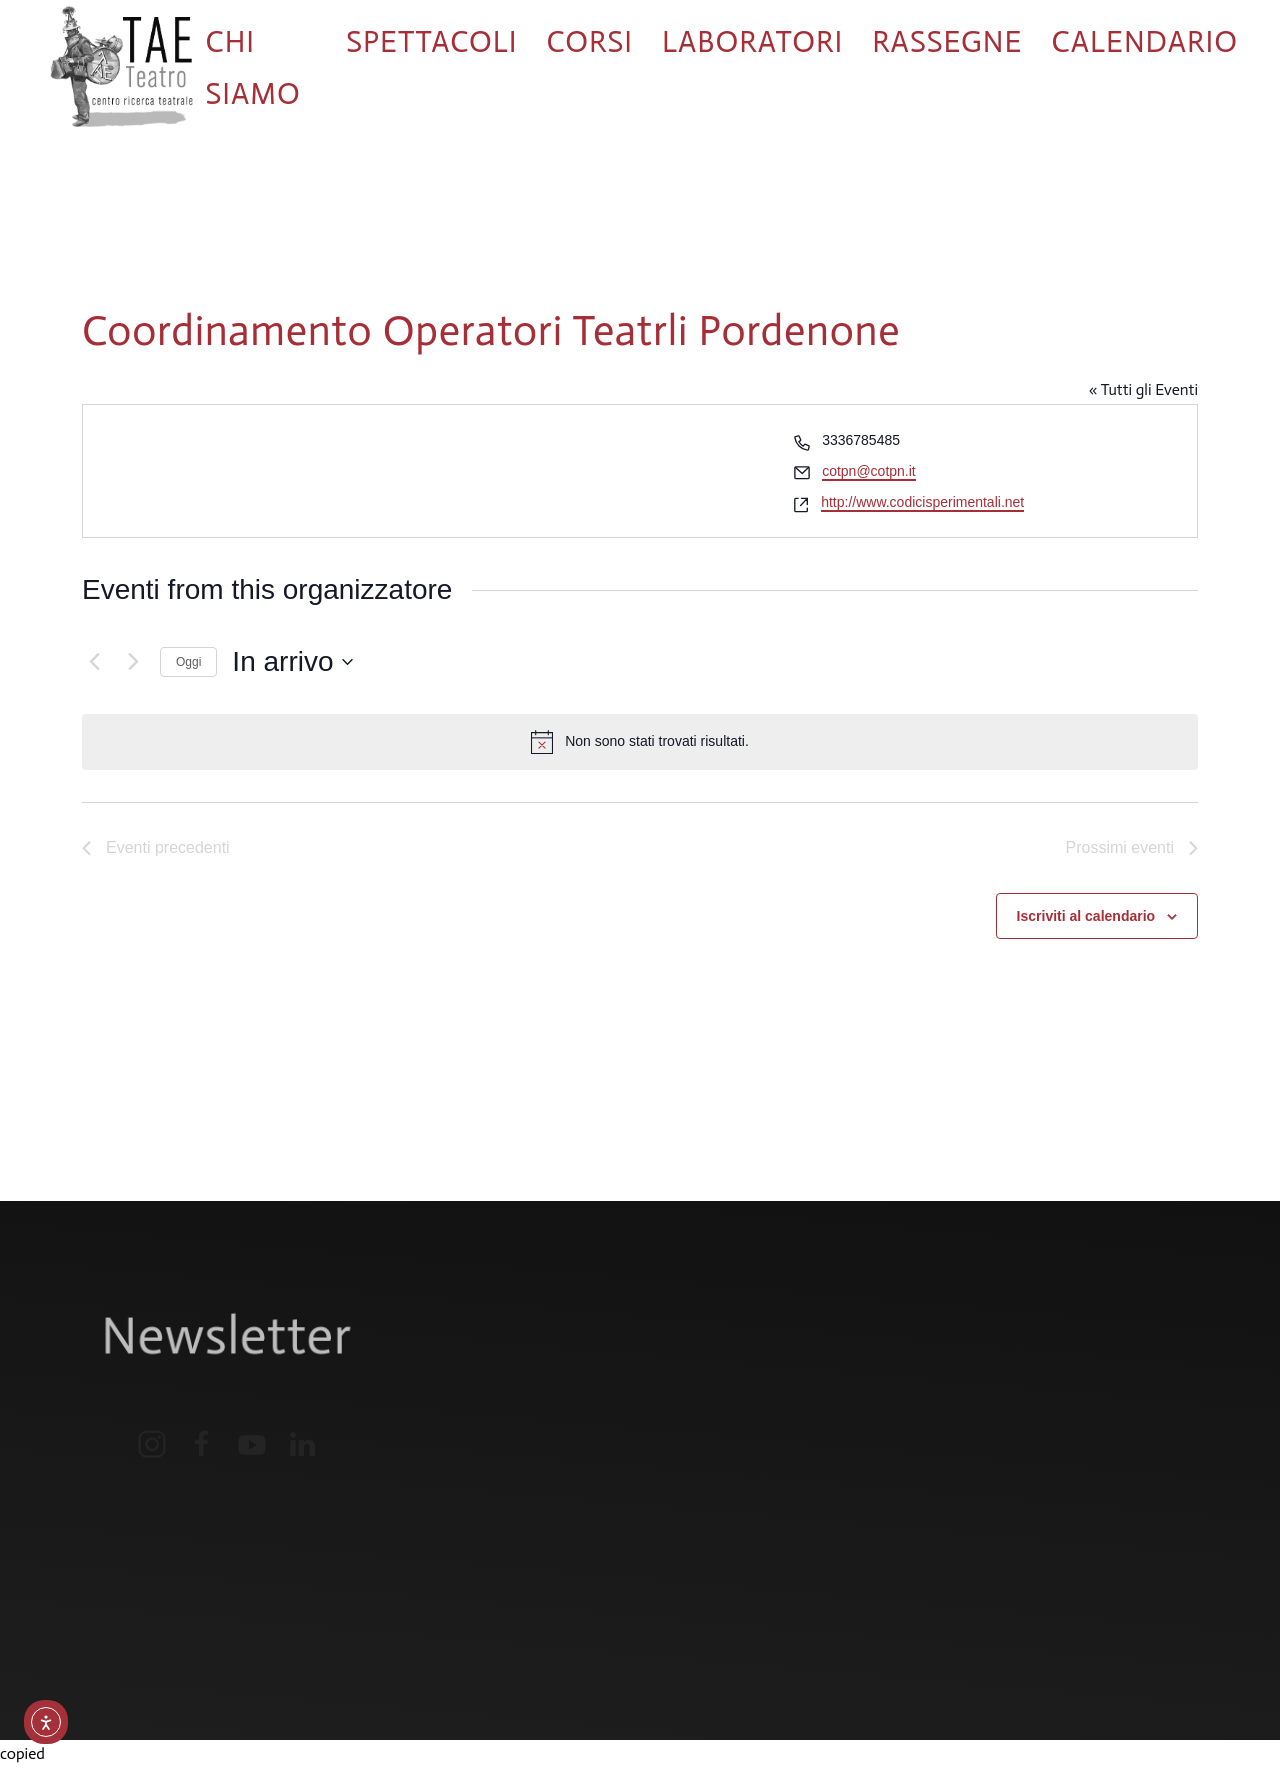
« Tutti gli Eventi (1143, 389)
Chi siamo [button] (252, 68)
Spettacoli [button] (431, 42)
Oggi (188, 662)
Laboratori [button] (752, 42)
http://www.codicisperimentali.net (922, 502)
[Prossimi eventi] (133, 662)
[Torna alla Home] (121, 68)
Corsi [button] (590, 42)
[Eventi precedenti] (94, 662)
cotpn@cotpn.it (869, 471)
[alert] (640, 742)
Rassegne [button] (947, 42)
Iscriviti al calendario (1086, 916)
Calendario (1145, 42)
